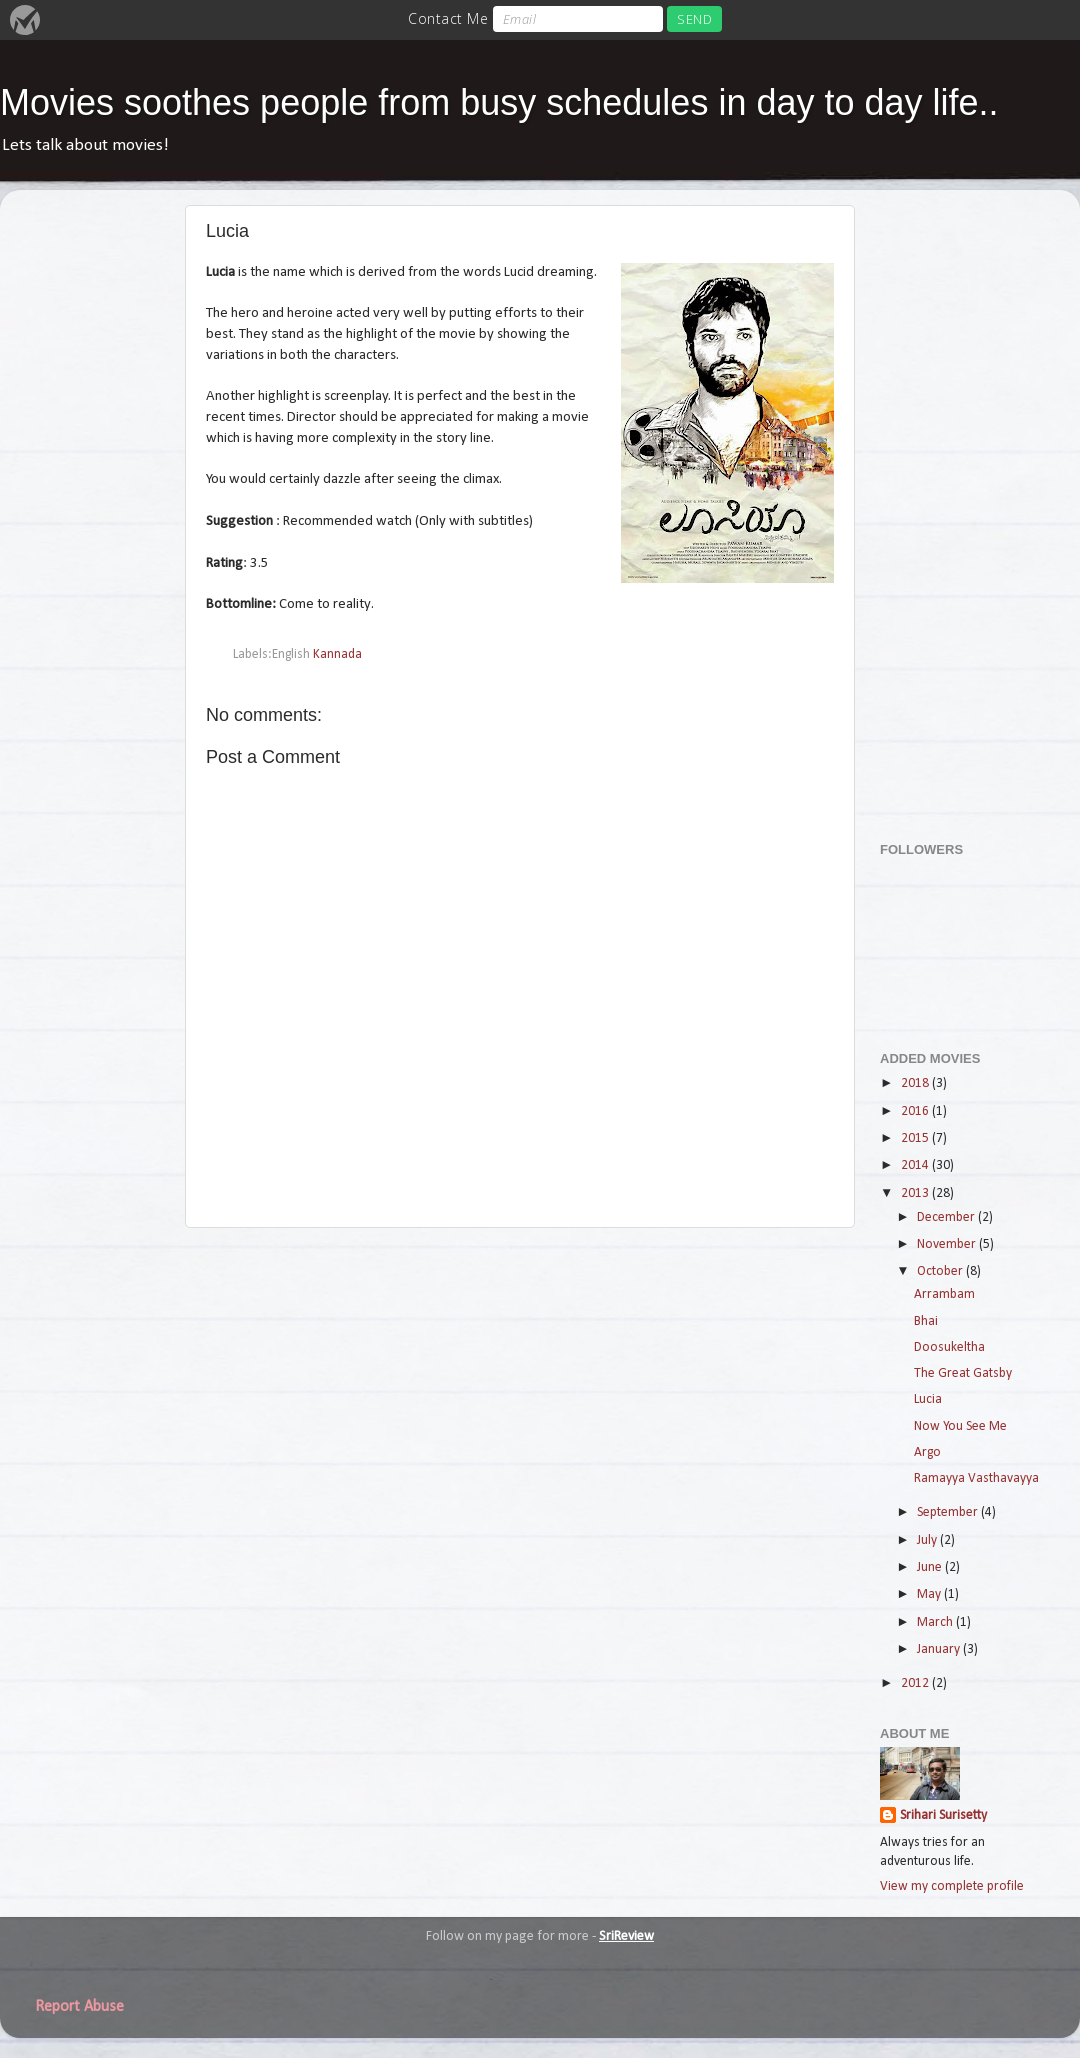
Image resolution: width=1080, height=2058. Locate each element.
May (930, 1594)
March (936, 1622)
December (947, 1217)
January (940, 1649)
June (931, 1567)
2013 (916, 1193)
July (928, 1540)
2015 (916, 1138)
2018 (916, 1083)
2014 (916, 1165)
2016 (916, 1111)
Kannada (337, 654)
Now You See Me (960, 1426)
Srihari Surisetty (943, 1815)
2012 (916, 1683)
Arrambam (944, 1294)
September (949, 1512)
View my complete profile (952, 1886)
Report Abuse (79, 2007)
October (941, 1271)
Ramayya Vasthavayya (976, 1478)
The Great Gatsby (963, 1373)
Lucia (928, 1399)
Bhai (926, 1321)
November (948, 1244)
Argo (927, 1452)
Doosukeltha (949, 1347)
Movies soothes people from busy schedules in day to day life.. (499, 102)
